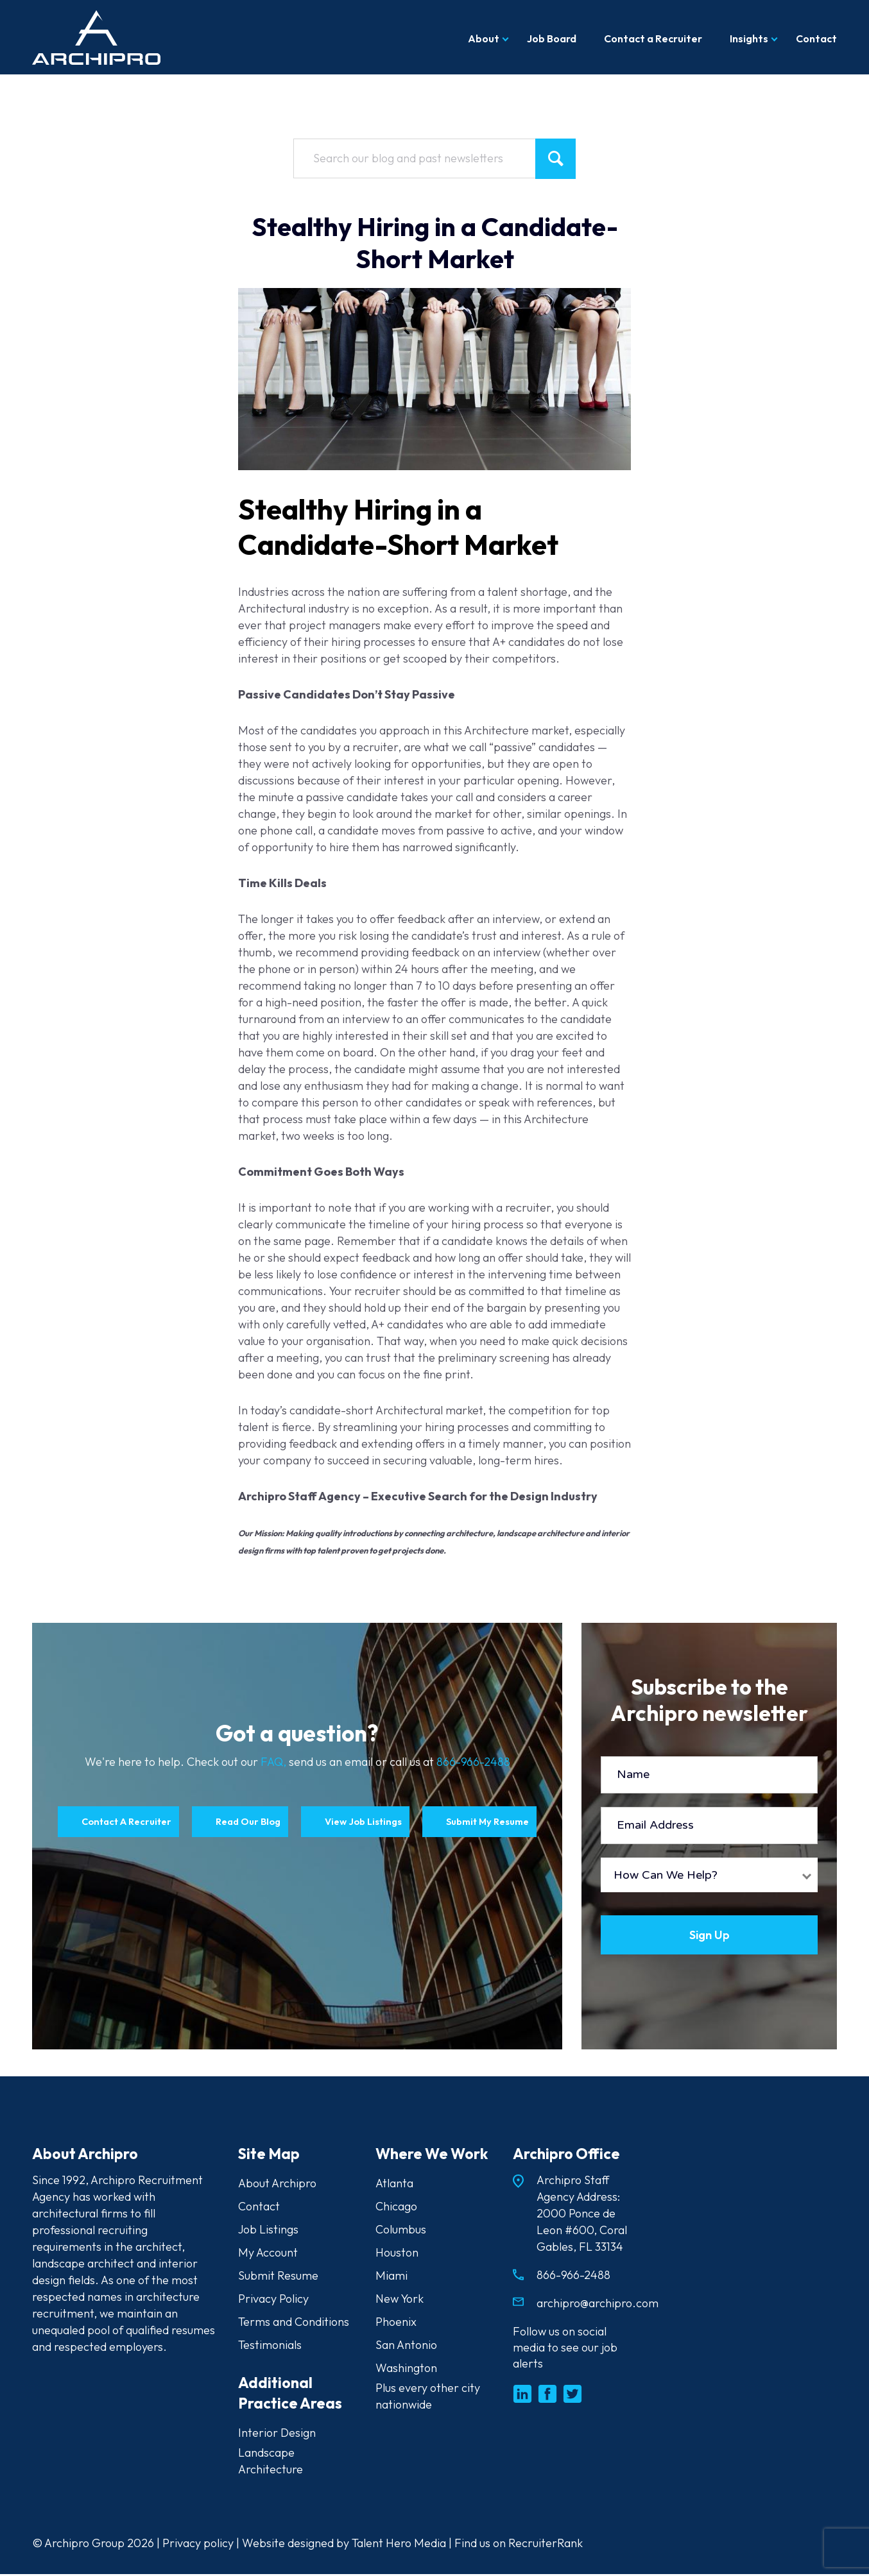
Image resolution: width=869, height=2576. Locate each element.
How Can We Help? (666, 1875)
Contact (816, 38)
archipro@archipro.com (597, 2305)
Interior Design (277, 2434)
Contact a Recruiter (653, 38)
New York (399, 2300)
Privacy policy (198, 2545)
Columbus (400, 2231)
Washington (406, 2369)
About (483, 38)
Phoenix (396, 2323)
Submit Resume (278, 2277)
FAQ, (275, 1761)
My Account (268, 2254)
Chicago (396, 2208)
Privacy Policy (273, 2300)
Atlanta (394, 2185)
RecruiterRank (545, 2545)
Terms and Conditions (293, 2323)
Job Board (551, 38)
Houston (396, 2254)
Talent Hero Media (399, 2545)
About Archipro (277, 2185)
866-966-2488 (473, 1761)
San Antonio (406, 2346)
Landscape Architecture (270, 2463)
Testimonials (270, 2346)
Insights (749, 38)
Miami (391, 2277)
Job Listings (268, 2231)
